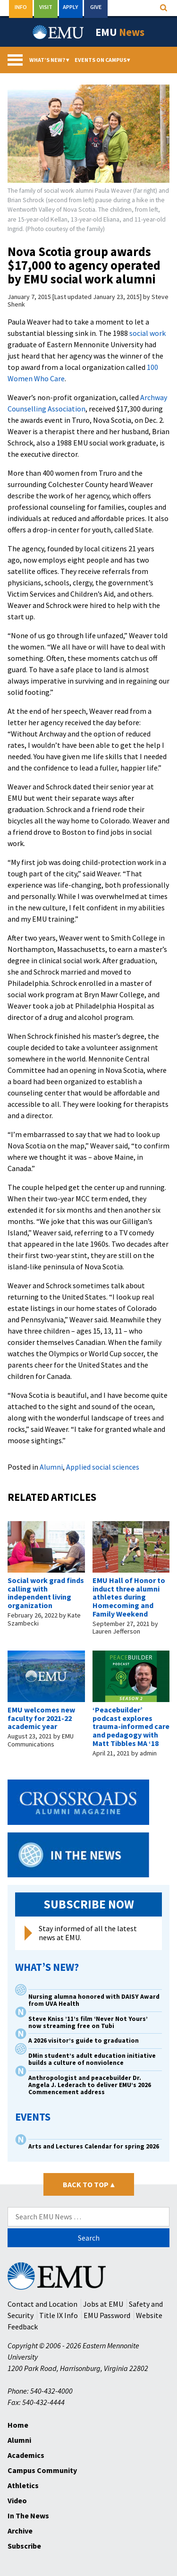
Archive (20, 2530)
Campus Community (42, 2470)
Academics (26, 2455)
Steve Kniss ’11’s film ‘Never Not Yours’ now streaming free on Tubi (88, 2022)
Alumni (51, 1467)
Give (95, 6)
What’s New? (49, 59)
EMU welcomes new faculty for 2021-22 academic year (41, 1718)
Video (17, 2500)
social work (147, 333)
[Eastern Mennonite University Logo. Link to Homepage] (58, 32)
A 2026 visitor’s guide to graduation (83, 2041)
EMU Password (107, 2315)
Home (18, 2425)
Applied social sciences (102, 1467)
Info (21, 6)
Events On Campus (102, 59)
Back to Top (88, 2184)
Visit (45, 6)
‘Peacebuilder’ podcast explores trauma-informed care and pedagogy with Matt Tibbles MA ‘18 (131, 1726)
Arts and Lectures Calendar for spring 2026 (93, 2146)
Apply (70, 6)
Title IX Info (58, 2315)
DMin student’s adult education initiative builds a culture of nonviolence (92, 2059)
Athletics (23, 2485)
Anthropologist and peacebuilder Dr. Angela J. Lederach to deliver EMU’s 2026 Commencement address (89, 2085)
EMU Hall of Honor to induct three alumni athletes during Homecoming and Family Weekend (129, 1596)
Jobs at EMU (103, 2304)
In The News (28, 2515)
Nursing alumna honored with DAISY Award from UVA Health (94, 2000)
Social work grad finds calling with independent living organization (46, 1592)
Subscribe (24, 2545)
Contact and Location (42, 2304)
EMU (119, 32)
